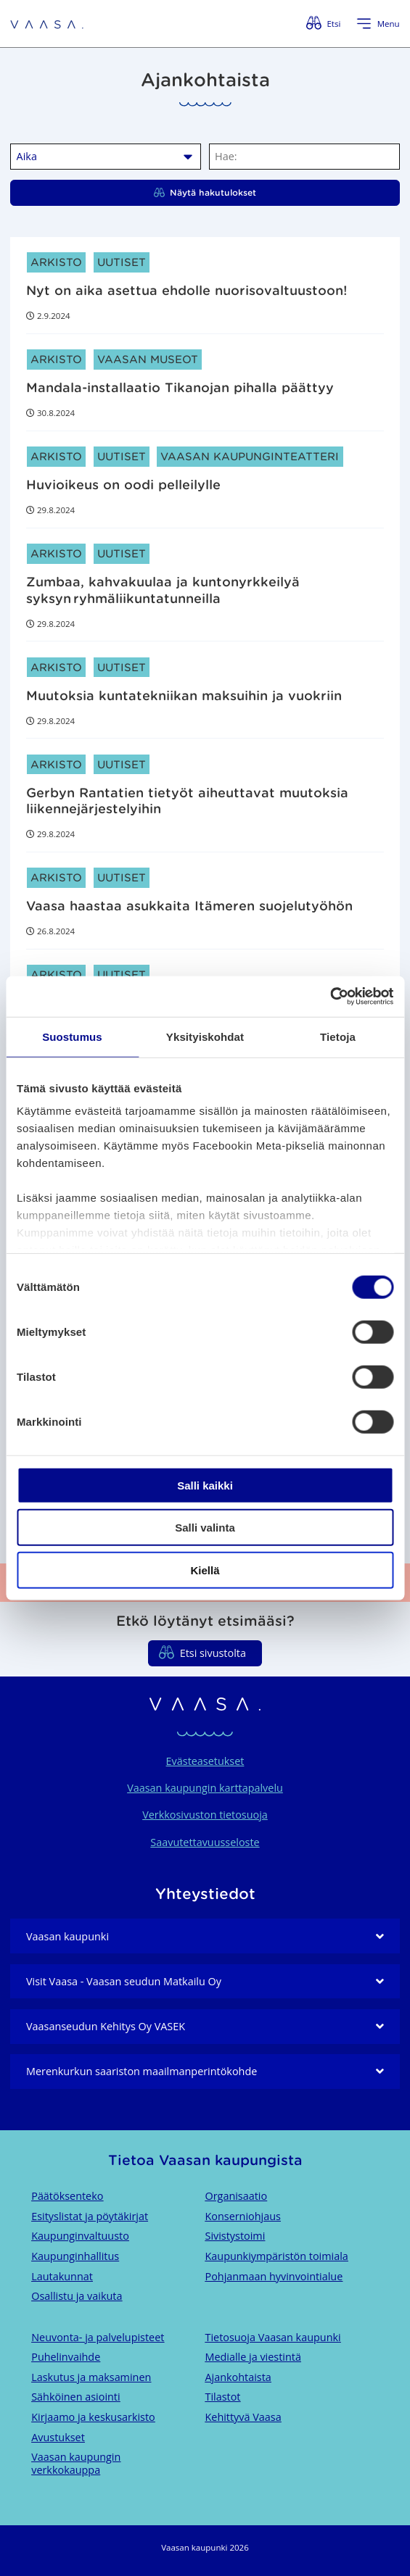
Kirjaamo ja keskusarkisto (93, 2417)
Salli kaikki (205, 1485)
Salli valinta (205, 1527)
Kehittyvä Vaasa (243, 2417)
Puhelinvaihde (65, 2357)
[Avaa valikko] (378, 24)
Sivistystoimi (235, 2236)
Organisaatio (236, 2196)
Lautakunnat (62, 2276)
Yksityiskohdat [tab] (205, 1036)
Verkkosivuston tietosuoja (205, 1814)
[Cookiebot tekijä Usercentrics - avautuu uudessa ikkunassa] (329, 996)
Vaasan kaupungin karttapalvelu (205, 1788)
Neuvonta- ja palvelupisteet (97, 2337)
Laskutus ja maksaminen (91, 2377)
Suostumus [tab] (72, 1036)
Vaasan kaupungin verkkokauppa (75, 2463)
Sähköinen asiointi (75, 2396)
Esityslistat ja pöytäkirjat (89, 2216)
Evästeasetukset (205, 1761)
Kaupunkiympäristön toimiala (276, 2256)
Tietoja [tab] (338, 1036)
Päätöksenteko (67, 2196)
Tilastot (223, 2396)
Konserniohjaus (243, 2216)
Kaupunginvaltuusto (80, 2236)
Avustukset (58, 2437)
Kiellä (204, 1569)
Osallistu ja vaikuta (76, 2296)
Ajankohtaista (238, 2377)
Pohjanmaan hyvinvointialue (274, 2276)
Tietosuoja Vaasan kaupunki (273, 2337)
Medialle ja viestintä (253, 2357)
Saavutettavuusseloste (204, 1842)
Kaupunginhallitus (75, 2256)
